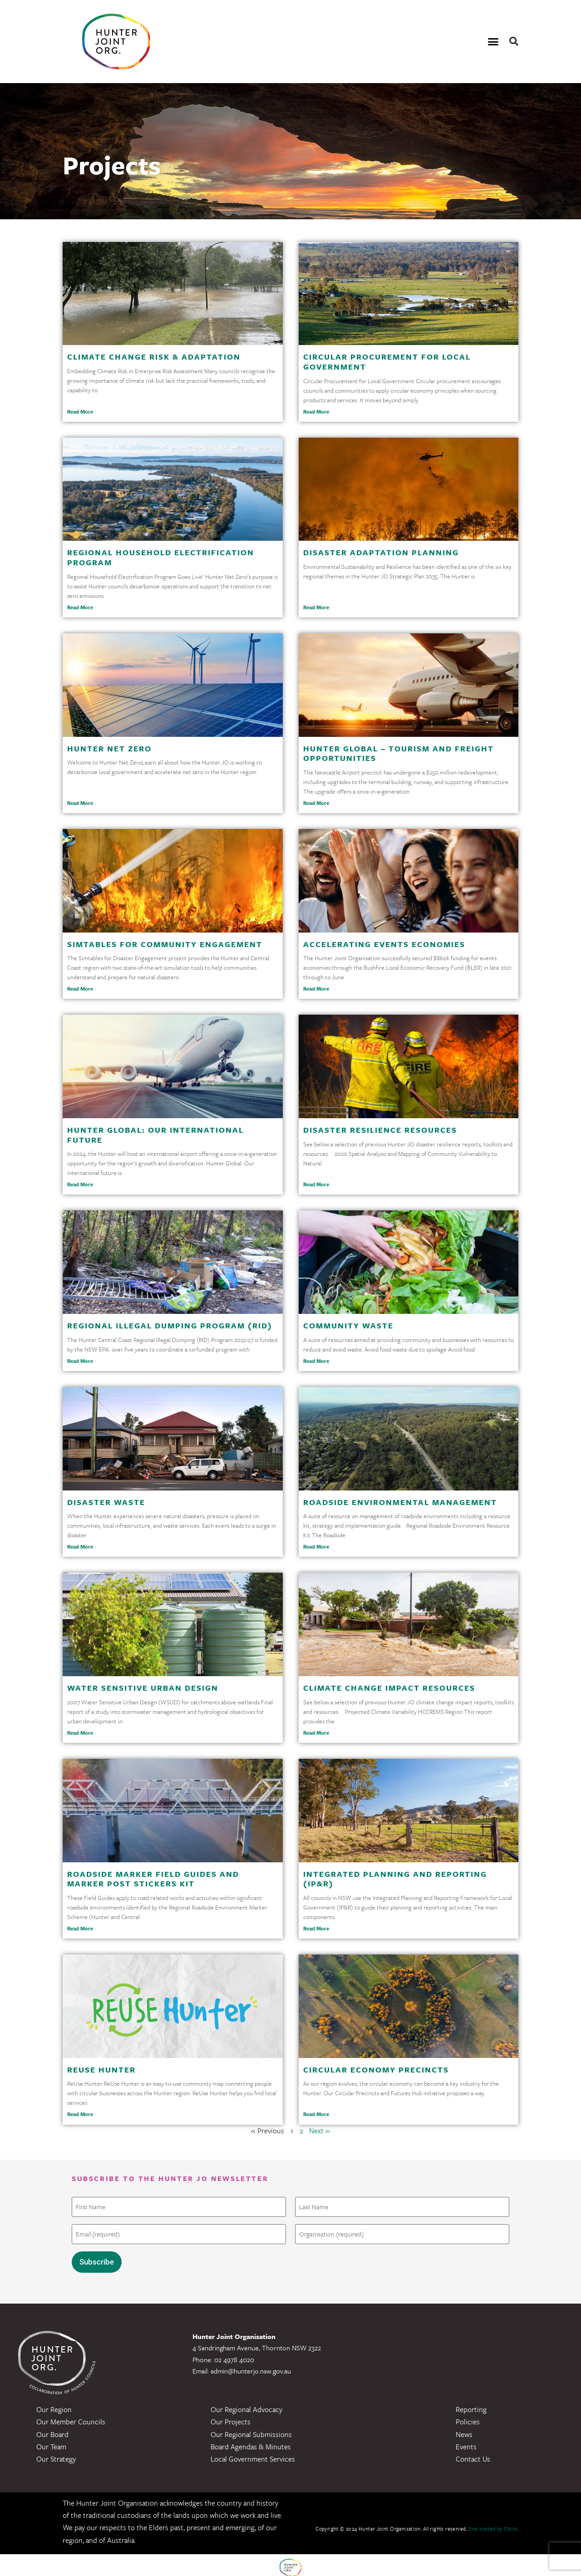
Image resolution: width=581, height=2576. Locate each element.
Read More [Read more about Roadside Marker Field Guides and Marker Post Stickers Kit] (80, 1928)
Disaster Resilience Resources (380, 1129)
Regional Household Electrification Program (160, 557)
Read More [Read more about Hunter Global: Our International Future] (80, 1184)
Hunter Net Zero (109, 748)
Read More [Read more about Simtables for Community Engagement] (80, 988)
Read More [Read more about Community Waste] (316, 1361)
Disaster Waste (106, 1502)
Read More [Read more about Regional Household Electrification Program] (80, 607)
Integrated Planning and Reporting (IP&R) (395, 1879)
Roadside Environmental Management (400, 1502)
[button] (493, 41)
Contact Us (473, 2453)
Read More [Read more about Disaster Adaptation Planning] (316, 607)
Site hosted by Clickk (492, 2523)
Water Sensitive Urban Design (142, 1687)
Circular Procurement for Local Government (387, 361)
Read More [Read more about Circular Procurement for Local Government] (316, 411)
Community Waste (348, 1325)
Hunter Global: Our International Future (155, 1134)
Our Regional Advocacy (246, 2404)
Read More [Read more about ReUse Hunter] (80, 2114)
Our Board (52, 2429)
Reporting (471, 2404)
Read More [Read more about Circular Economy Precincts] (316, 2114)
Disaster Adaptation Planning (381, 552)
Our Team (51, 2441)
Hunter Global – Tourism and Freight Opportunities (398, 753)
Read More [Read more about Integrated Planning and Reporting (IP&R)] (316, 1928)
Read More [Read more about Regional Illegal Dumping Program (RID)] (80, 1361)
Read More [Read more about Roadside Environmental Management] (316, 1546)
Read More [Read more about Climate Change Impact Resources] (316, 1733)
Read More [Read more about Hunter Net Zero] (80, 803)
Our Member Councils (70, 2416)
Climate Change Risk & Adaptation (154, 356)
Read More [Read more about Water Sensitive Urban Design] (80, 1733)
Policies (468, 2416)
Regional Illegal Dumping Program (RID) (169, 1325)
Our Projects (231, 2416)
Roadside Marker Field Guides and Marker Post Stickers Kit (153, 1879)
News (464, 2429)
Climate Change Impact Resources (389, 1687)
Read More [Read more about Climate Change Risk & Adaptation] (80, 411)
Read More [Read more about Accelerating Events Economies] (316, 988)
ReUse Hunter (101, 2069)
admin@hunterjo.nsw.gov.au (251, 2366)
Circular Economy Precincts (376, 2069)
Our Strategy (56, 2453)
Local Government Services (253, 2453)
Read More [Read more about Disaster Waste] (80, 1546)
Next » (319, 2130)
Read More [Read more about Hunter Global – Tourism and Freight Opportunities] (316, 803)
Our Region (54, 2404)
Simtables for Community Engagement (164, 944)
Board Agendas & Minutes (251, 2441)
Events (466, 2441)
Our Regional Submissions (251, 2429)
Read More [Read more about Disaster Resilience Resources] (316, 1184)
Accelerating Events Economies (384, 944)
